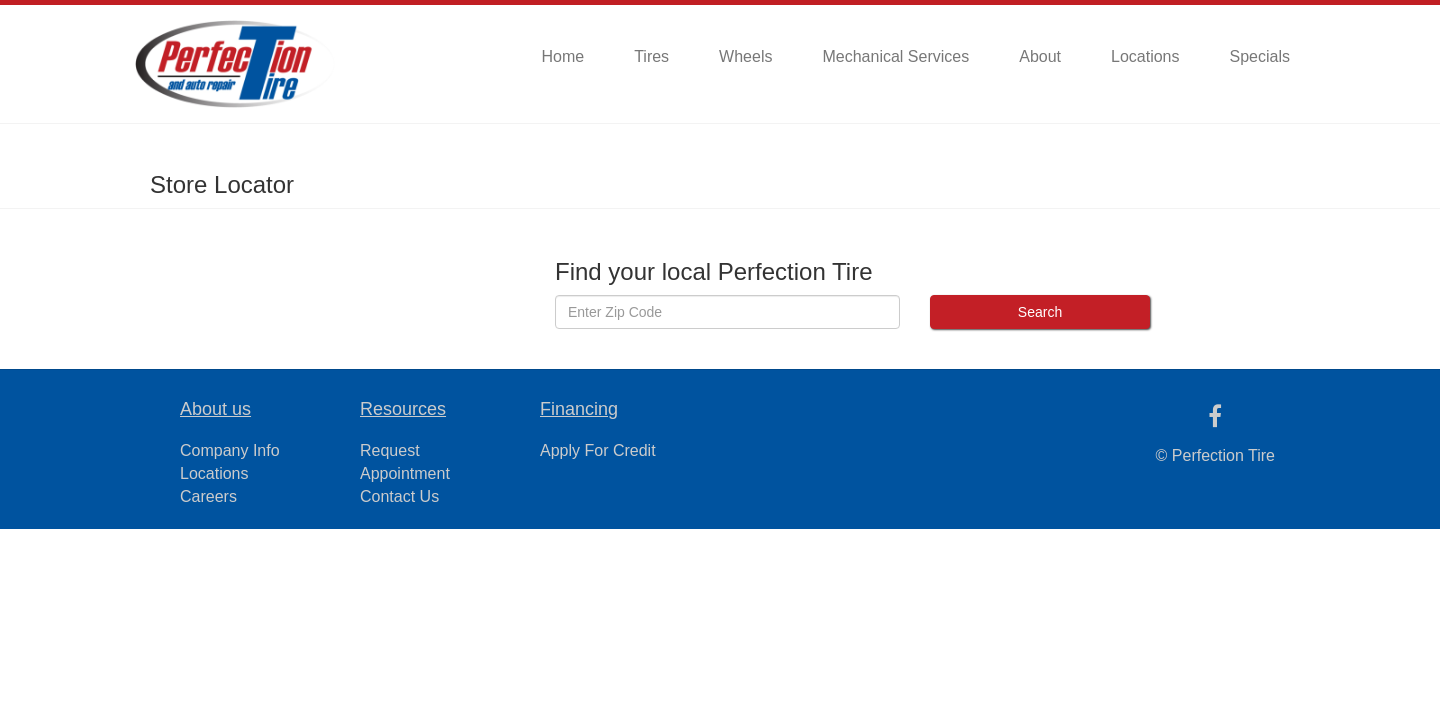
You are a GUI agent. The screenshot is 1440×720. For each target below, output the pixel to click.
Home (562, 56)
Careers (208, 496)
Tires (651, 56)
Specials (1260, 56)
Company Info (230, 450)
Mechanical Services (895, 56)
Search (1040, 312)
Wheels (745, 56)
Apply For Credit (598, 450)
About (1040, 56)
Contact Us (399, 496)
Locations (1145, 56)
